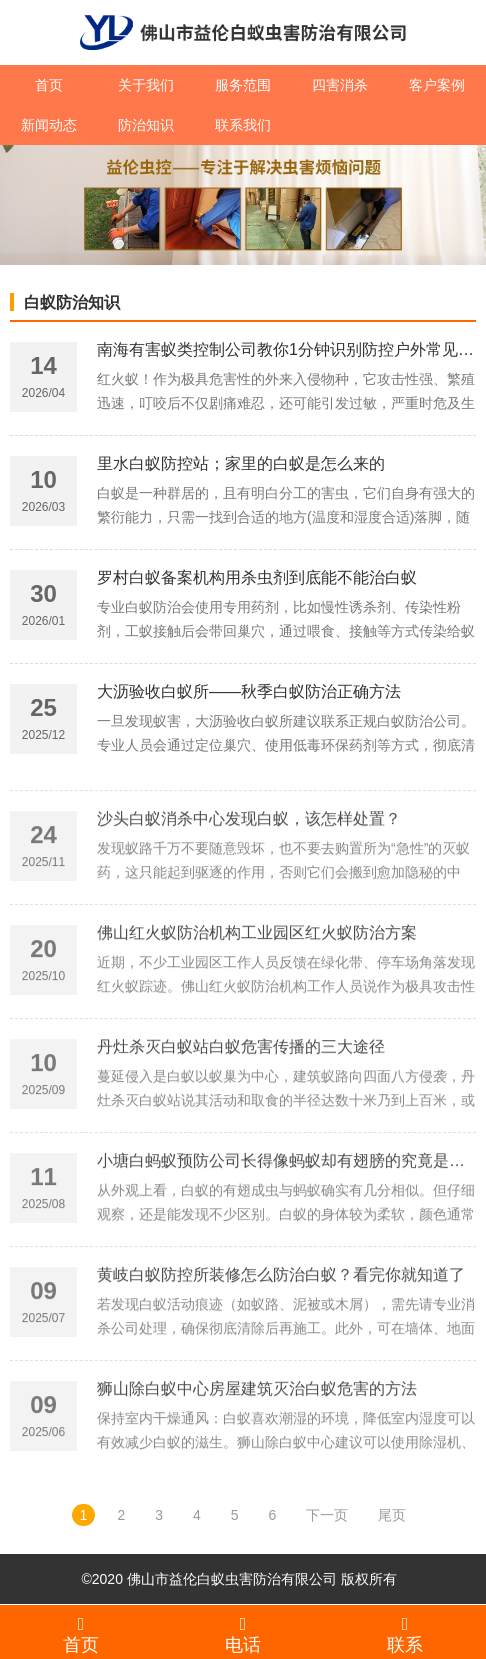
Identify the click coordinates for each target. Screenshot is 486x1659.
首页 (49, 85)
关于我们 (146, 85)
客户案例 (437, 85)
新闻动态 (49, 125)
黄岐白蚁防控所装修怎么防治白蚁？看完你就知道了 (281, 1333)
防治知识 (146, 125)
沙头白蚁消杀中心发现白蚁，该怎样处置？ (249, 877)
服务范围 (243, 85)
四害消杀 (340, 85)
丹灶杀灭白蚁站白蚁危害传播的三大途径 (241, 1105)
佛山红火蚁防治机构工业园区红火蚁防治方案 (257, 991)
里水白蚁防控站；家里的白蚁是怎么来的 (241, 468)
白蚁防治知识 (72, 302)
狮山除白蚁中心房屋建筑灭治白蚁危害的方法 (257, 1447)
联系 (405, 1634)
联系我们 (243, 125)
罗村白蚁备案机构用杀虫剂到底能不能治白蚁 (257, 582)
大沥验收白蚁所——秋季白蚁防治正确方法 (249, 696)
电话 (243, 1634)
